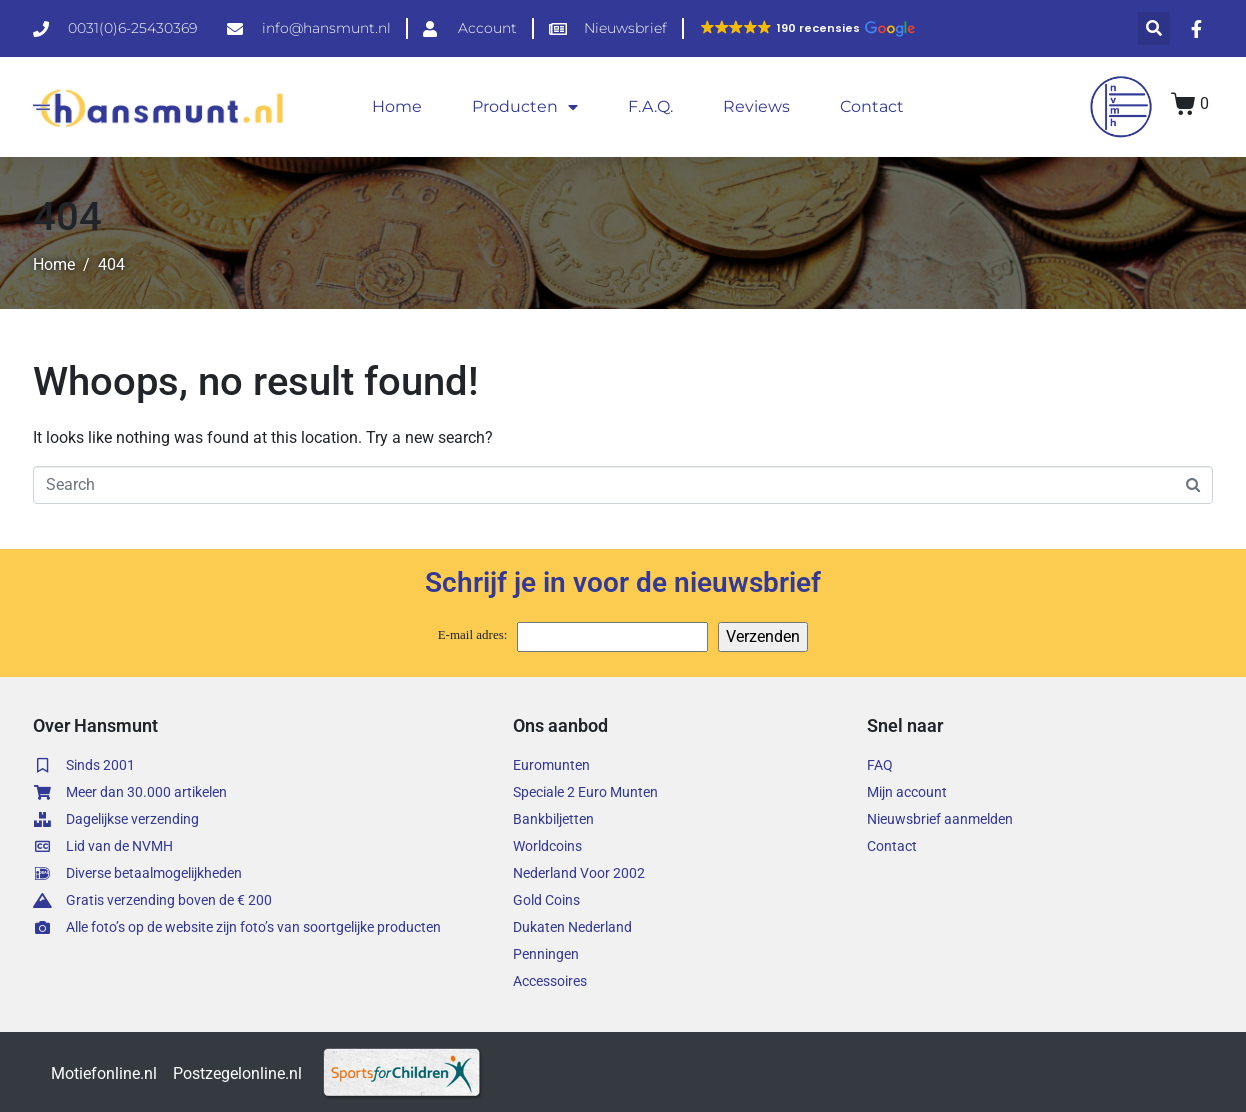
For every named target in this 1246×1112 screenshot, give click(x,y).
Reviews (756, 106)
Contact (872, 106)
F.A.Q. (650, 106)
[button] (807, 28)
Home (397, 106)
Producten (525, 107)
